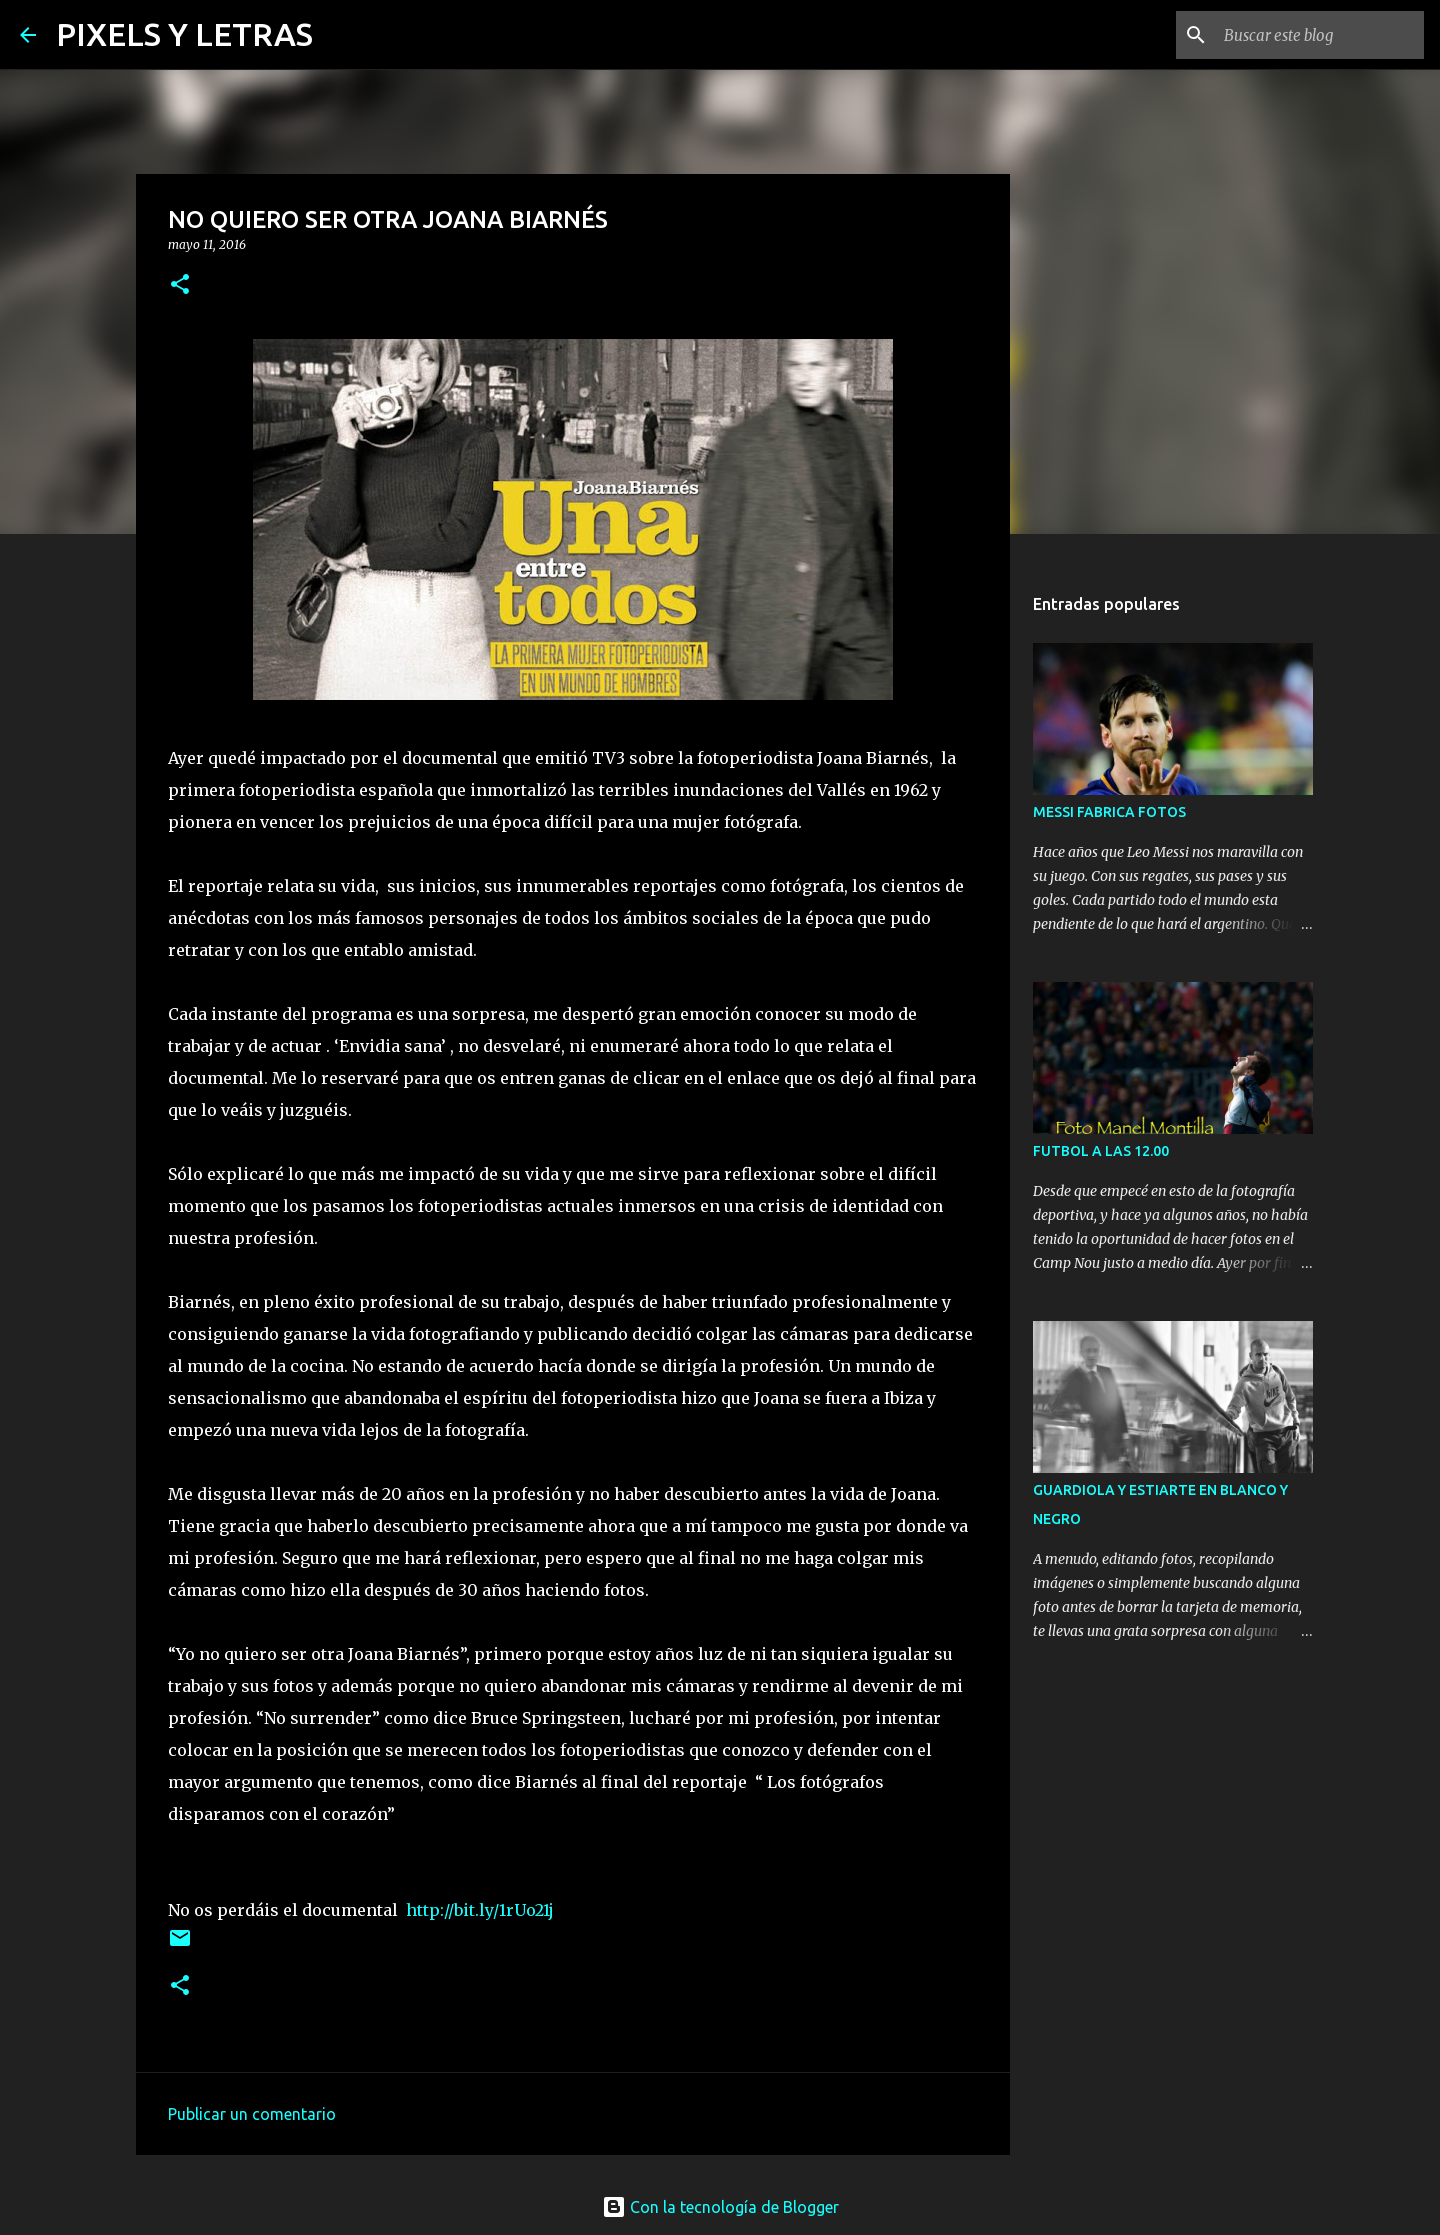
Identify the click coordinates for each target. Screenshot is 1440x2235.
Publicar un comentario (252, 2114)
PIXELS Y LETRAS (184, 34)
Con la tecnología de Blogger (720, 2207)
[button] (180, 285)
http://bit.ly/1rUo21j (480, 1910)
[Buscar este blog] (1319, 35)
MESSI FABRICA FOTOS (1109, 812)
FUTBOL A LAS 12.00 (1101, 1151)
